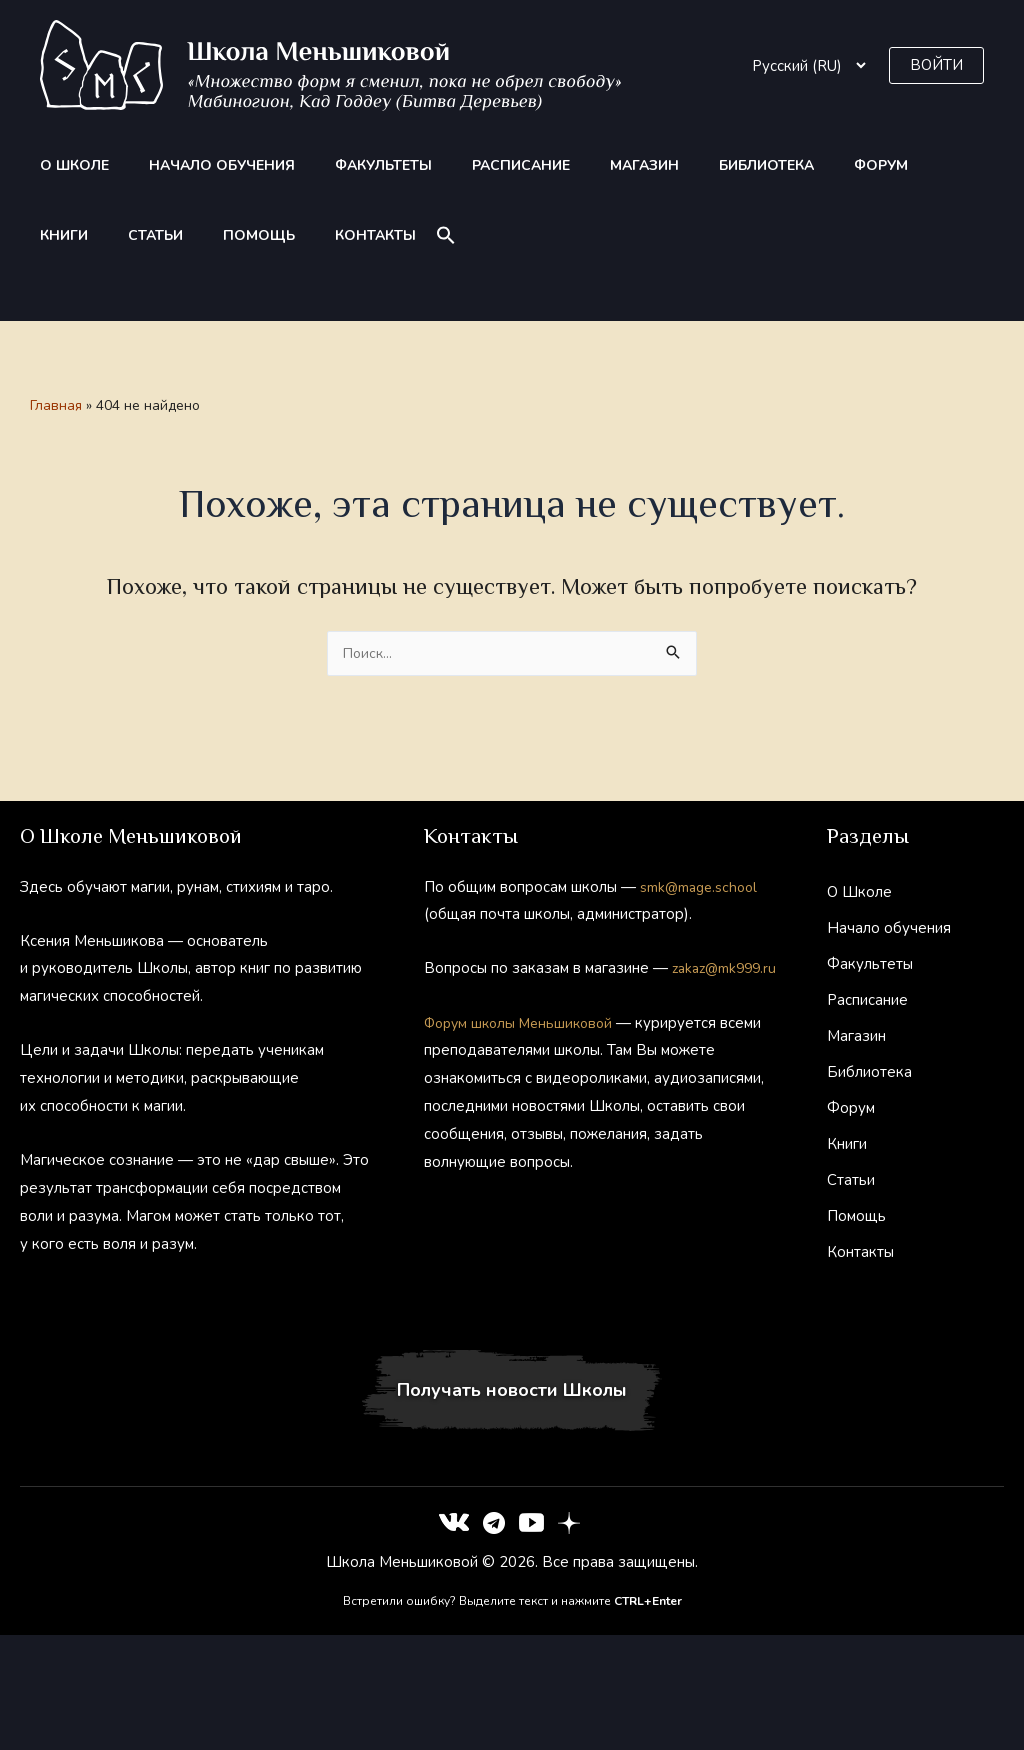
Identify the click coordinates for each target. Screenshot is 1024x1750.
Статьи (898, 165)
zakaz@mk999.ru (481, 997)
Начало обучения (190, 165)
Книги (826, 165)
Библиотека (658, 165)
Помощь (63, 235)
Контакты (160, 235)
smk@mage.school (703, 888)
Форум (754, 165)
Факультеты (332, 165)
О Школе (61, 165)
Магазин (555, 165)
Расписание (451, 165)
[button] (936, 65)
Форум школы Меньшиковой (524, 1051)
